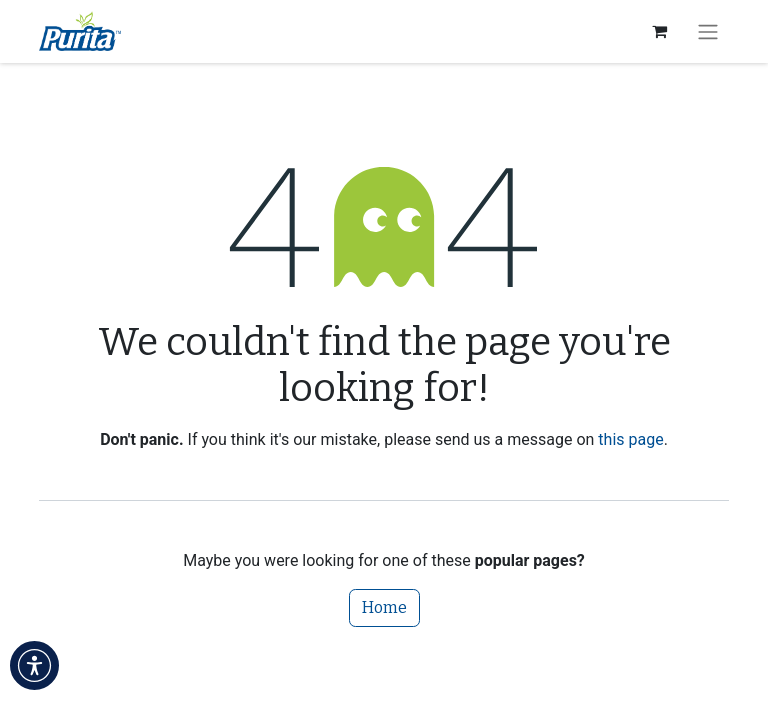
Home (384, 607)
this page (630, 439)
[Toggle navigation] (708, 31)
